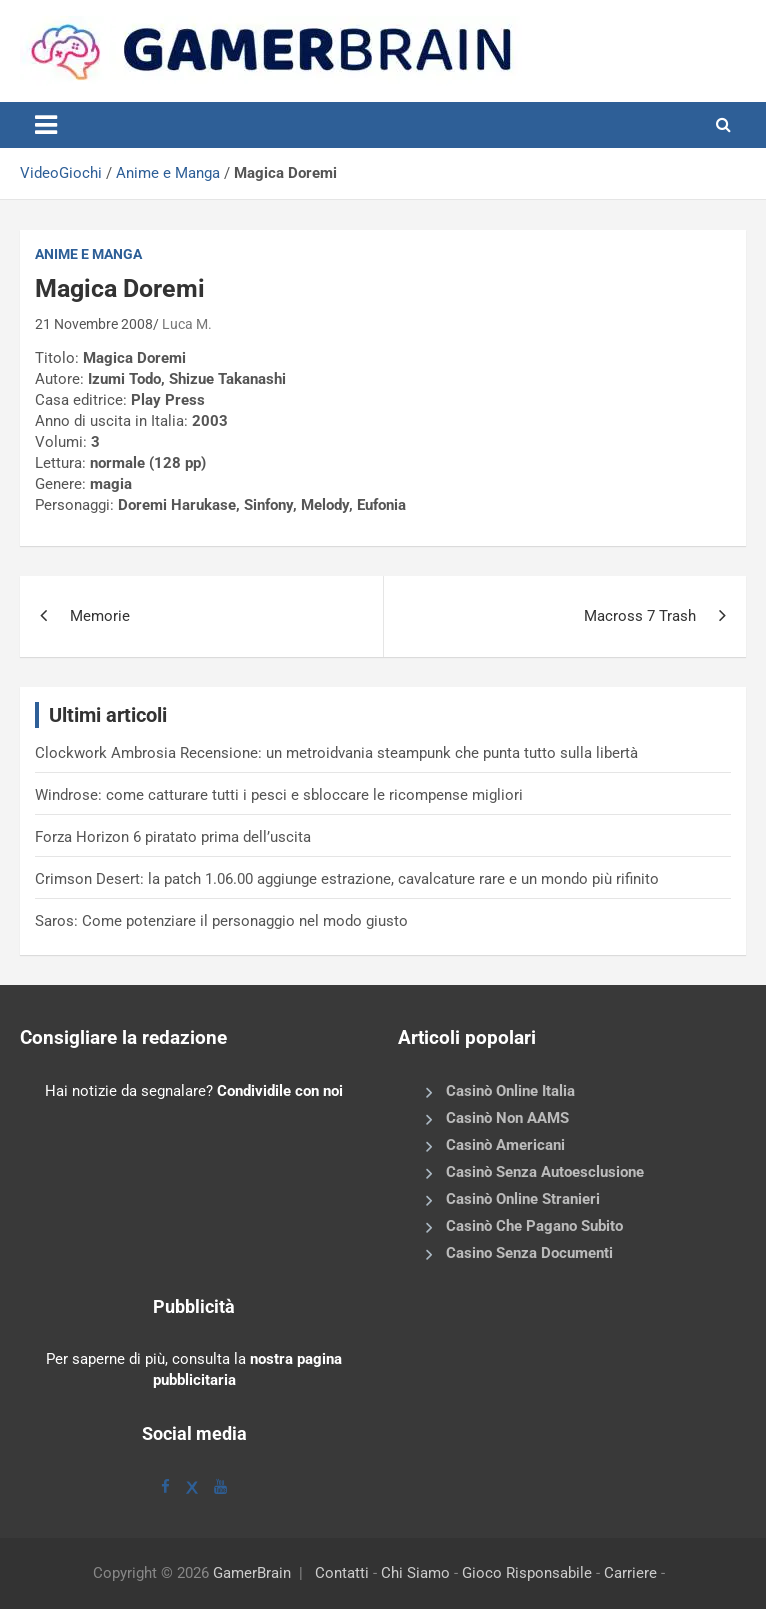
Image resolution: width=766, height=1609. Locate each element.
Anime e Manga (168, 173)
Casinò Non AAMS (507, 1118)
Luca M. (187, 324)
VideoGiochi (61, 173)
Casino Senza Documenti (529, 1253)
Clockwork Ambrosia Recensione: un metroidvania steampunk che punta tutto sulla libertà (336, 753)
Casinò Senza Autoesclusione (545, 1172)
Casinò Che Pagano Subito (534, 1226)
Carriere (630, 1573)
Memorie (100, 616)
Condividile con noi (280, 1091)
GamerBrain (252, 1573)
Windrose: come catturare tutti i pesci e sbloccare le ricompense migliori (279, 795)
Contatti (342, 1573)
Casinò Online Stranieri (523, 1199)
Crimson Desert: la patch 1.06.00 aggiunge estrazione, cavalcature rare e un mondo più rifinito (347, 879)
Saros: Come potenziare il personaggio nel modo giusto (221, 921)
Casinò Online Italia (510, 1091)
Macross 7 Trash (640, 616)
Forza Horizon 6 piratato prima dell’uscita (173, 837)
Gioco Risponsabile (527, 1573)
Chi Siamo (415, 1573)
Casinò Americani (505, 1145)
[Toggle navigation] (46, 125)
